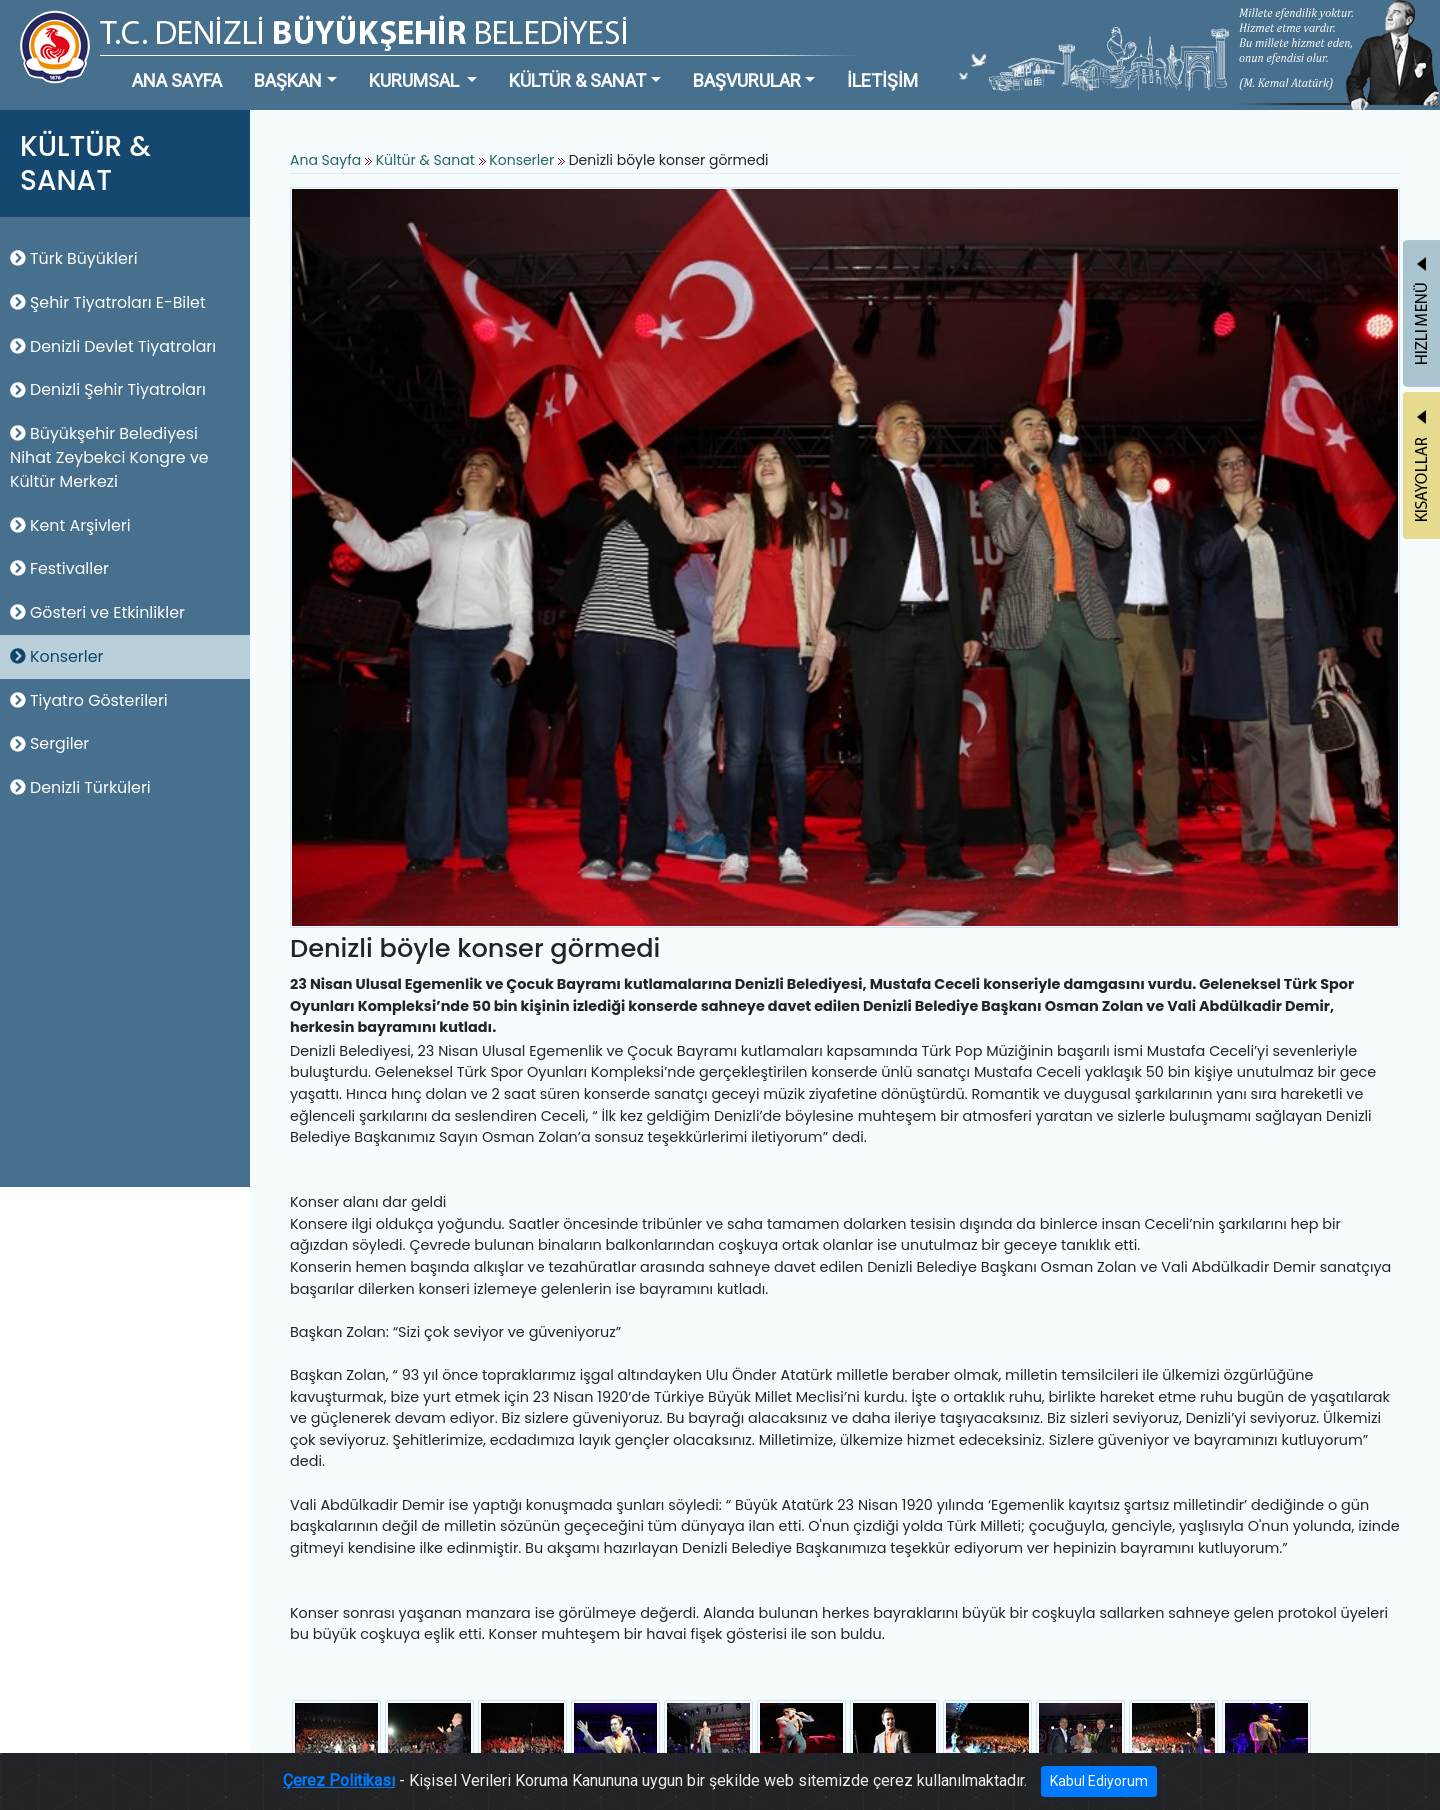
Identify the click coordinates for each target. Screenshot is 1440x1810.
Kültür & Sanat (427, 160)
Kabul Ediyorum (1099, 1784)
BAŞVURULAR (747, 80)
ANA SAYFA (177, 80)
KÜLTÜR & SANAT (577, 80)
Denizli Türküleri (80, 787)
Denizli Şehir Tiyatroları (108, 389)
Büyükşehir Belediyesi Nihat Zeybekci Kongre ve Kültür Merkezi (109, 457)
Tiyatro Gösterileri (89, 700)
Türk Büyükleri (74, 258)
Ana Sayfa (325, 160)
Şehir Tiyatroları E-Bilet (108, 302)
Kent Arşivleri (70, 525)
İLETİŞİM (882, 80)
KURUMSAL (416, 80)
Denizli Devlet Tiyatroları (113, 346)
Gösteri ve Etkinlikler (97, 612)
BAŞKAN (288, 80)
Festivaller (59, 568)
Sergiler (49, 743)
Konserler (56, 656)
